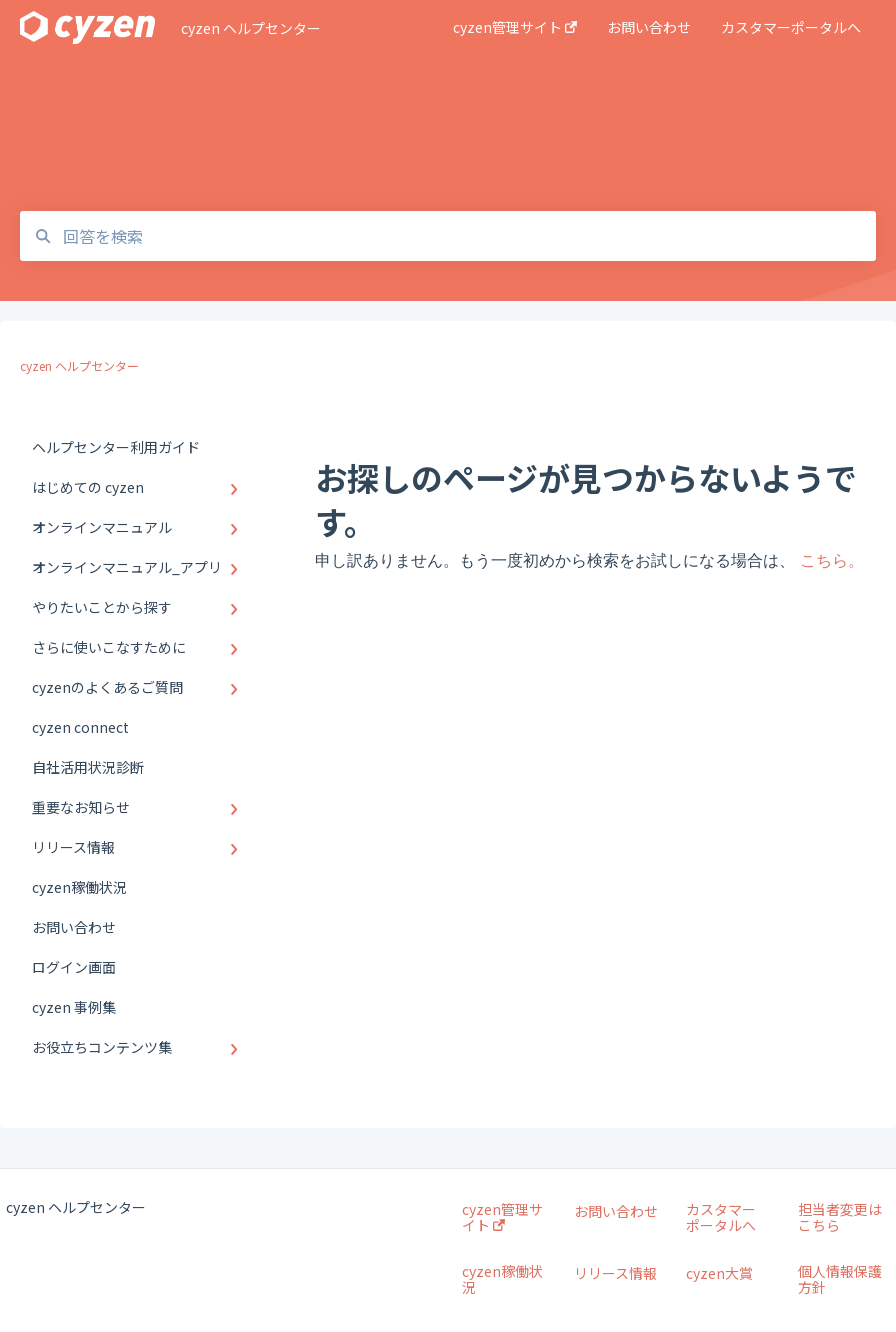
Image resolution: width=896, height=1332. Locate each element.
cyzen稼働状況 (502, 1279)
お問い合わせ (616, 1211)
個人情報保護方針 (840, 1279)
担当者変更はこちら (840, 1217)
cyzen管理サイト (502, 1217)
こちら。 (832, 560)
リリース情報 (615, 1273)
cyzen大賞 (719, 1273)
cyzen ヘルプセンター (251, 28)
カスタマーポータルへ (721, 1217)
